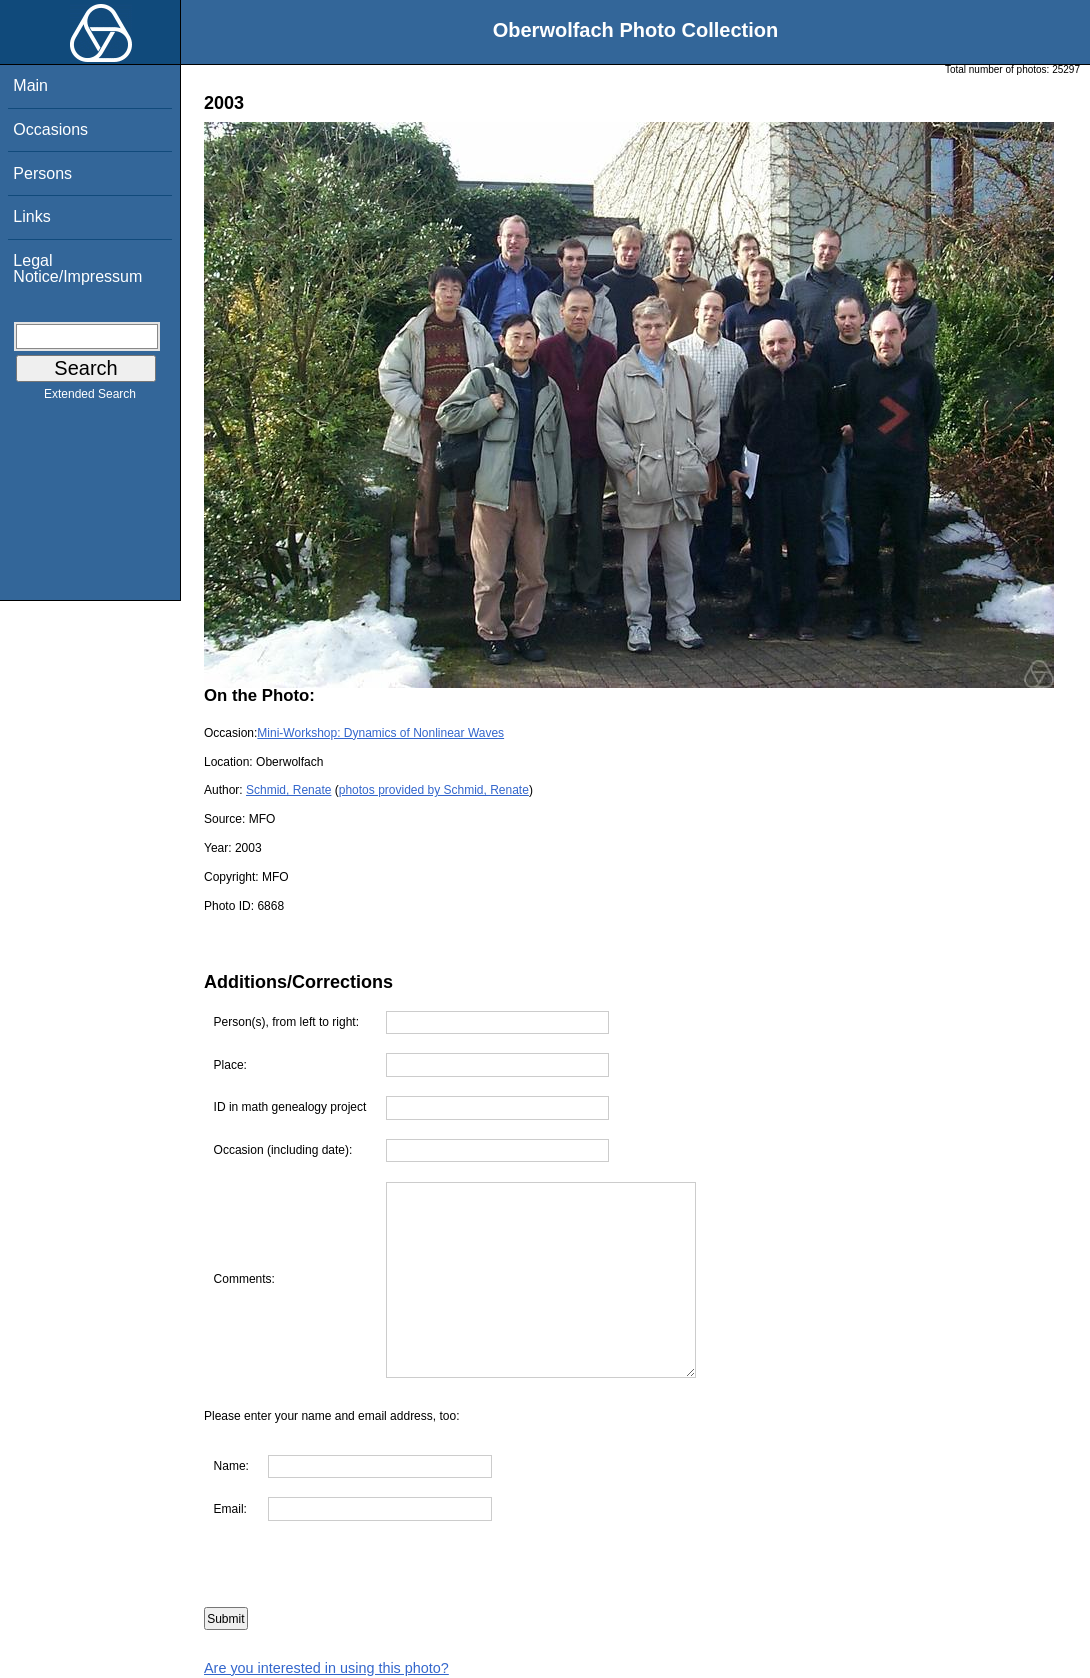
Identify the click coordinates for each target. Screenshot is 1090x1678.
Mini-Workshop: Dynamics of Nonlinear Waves (380, 733)
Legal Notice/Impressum (77, 268)
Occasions (50, 129)
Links (31, 216)
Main (30, 85)
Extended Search (90, 398)
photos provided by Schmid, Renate (434, 790)
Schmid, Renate (288, 790)
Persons (42, 173)
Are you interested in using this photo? (326, 1668)
